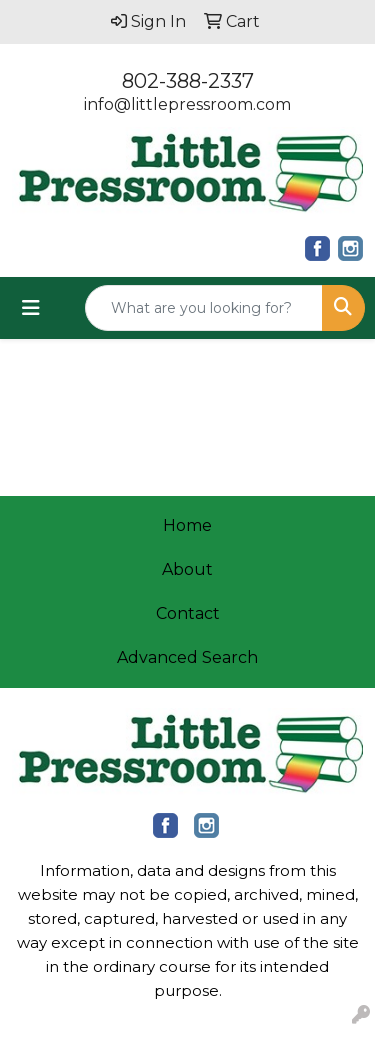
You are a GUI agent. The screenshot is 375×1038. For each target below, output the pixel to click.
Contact (188, 613)
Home (187, 525)
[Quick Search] (204, 308)
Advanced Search (187, 657)
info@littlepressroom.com (187, 104)
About (187, 569)
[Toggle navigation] (31, 308)
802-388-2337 (188, 81)
